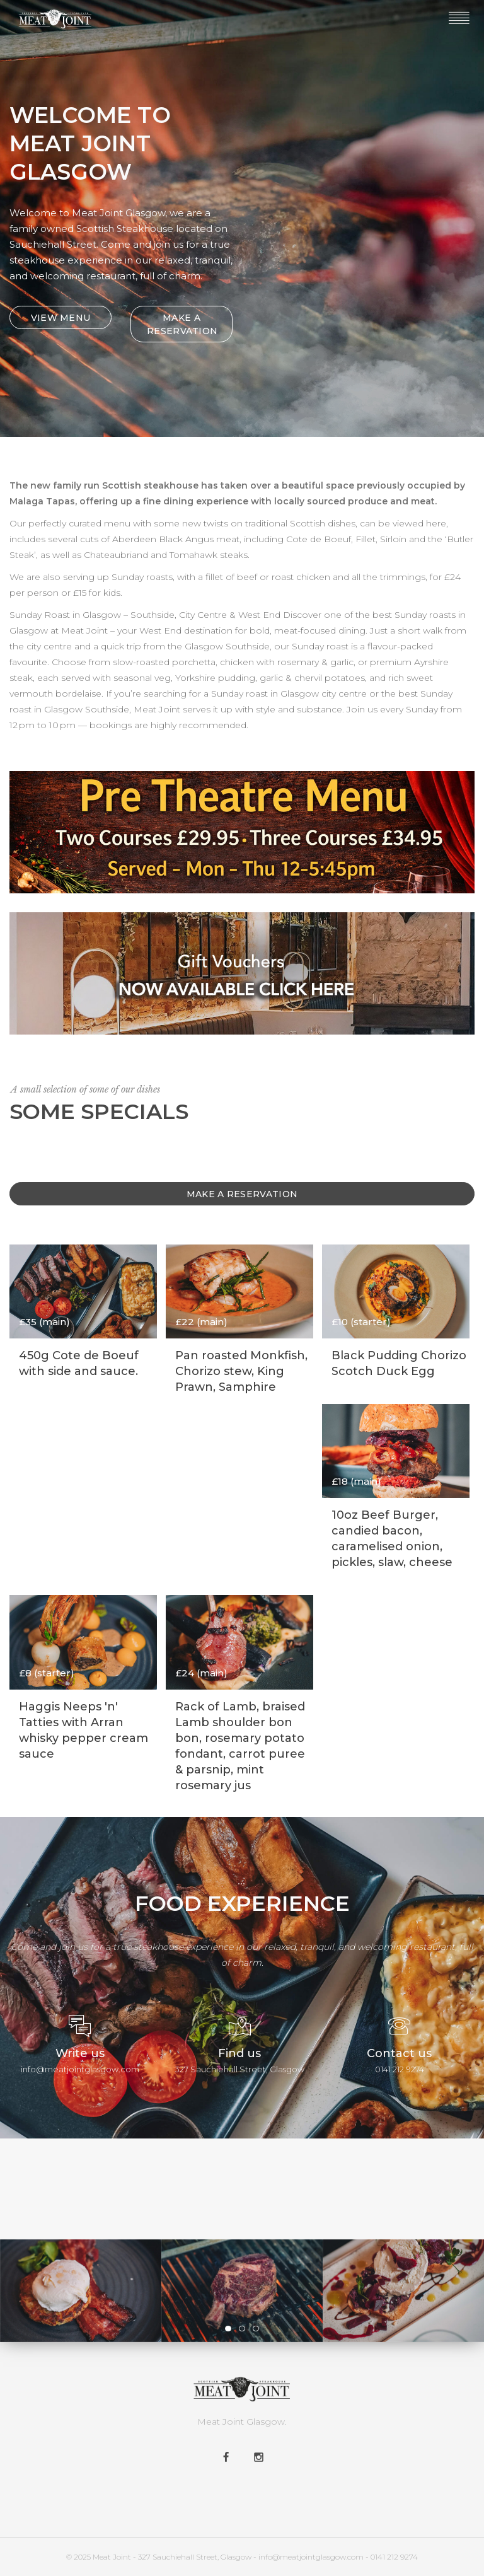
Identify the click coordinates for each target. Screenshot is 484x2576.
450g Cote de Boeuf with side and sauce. (79, 1363)
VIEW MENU (61, 317)
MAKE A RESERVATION (182, 324)
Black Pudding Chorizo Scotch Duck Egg (398, 1363)
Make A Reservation (242, 1194)
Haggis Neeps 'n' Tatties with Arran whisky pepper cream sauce (83, 1730)
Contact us (399, 2053)
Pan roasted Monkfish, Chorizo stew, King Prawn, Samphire (241, 1371)
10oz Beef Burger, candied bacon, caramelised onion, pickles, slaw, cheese (391, 1538)
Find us (239, 2053)
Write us (80, 2053)
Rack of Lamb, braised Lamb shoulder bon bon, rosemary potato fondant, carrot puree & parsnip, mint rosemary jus (240, 1746)
